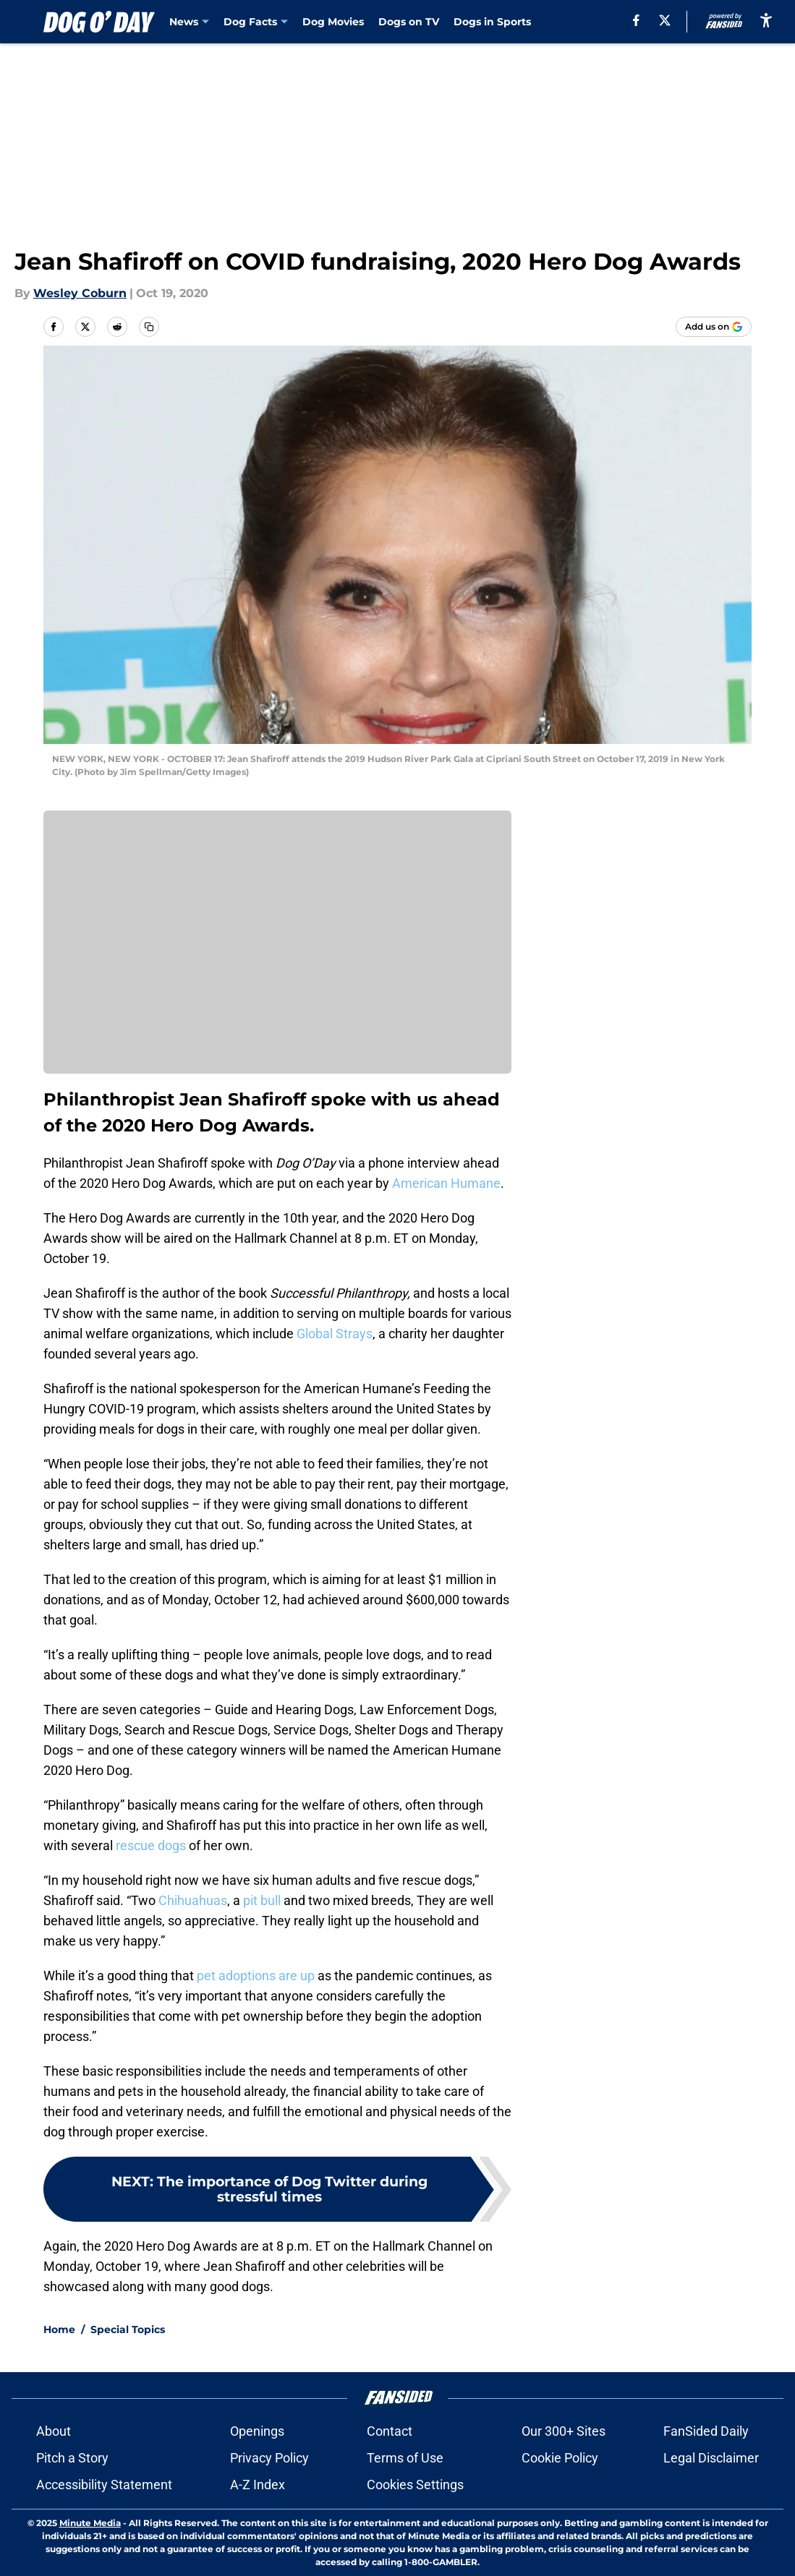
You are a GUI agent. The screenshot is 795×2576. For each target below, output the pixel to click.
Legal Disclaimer (711, 2457)
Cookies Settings (415, 2484)
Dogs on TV (408, 21)
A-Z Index (257, 2484)
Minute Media (90, 2522)
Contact (389, 2431)
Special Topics (127, 2329)
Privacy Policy (269, 2457)
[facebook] (632, 20)
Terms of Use (405, 2457)
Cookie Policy (560, 2457)
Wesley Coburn (80, 293)
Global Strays (335, 1333)
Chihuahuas (192, 1900)
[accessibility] (766, 19)
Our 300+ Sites (563, 2431)
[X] (661, 20)
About (53, 2431)
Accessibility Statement (104, 2484)
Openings (257, 2431)
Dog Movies (333, 21)
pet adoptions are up (256, 1975)
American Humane (446, 1183)
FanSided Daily (706, 2431)
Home (59, 2329)
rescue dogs (151, 1845)
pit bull (262, 1900)
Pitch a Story (72, 2457)
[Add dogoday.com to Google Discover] (714, 327)
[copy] (149, 327)
